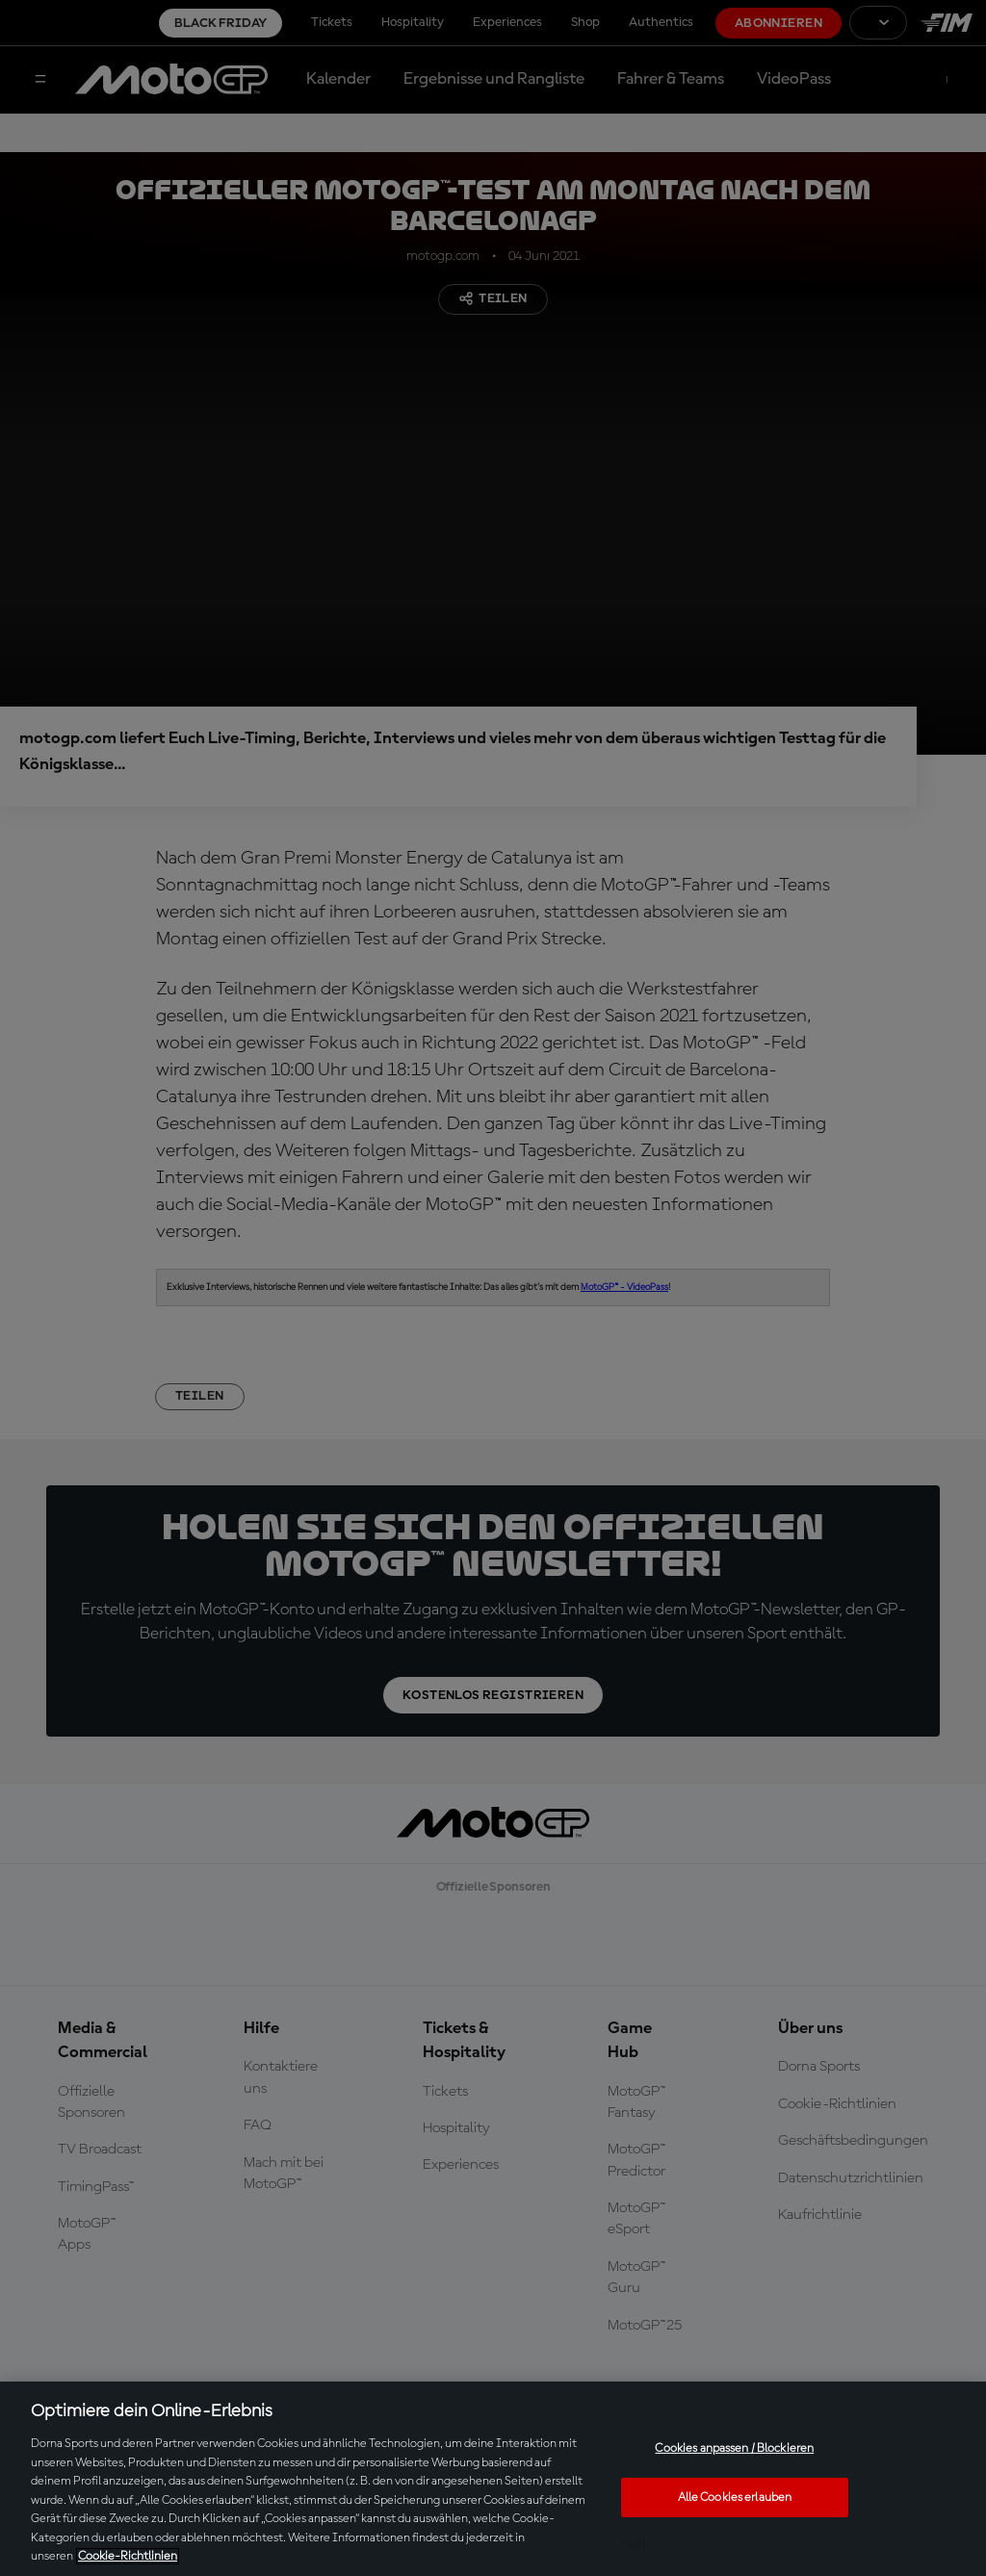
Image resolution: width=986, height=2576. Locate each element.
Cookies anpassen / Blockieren (734, 2448)
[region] (493, 2479)
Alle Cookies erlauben (735, 2497)
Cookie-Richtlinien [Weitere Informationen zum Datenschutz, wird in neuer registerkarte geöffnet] (127, 2556)
